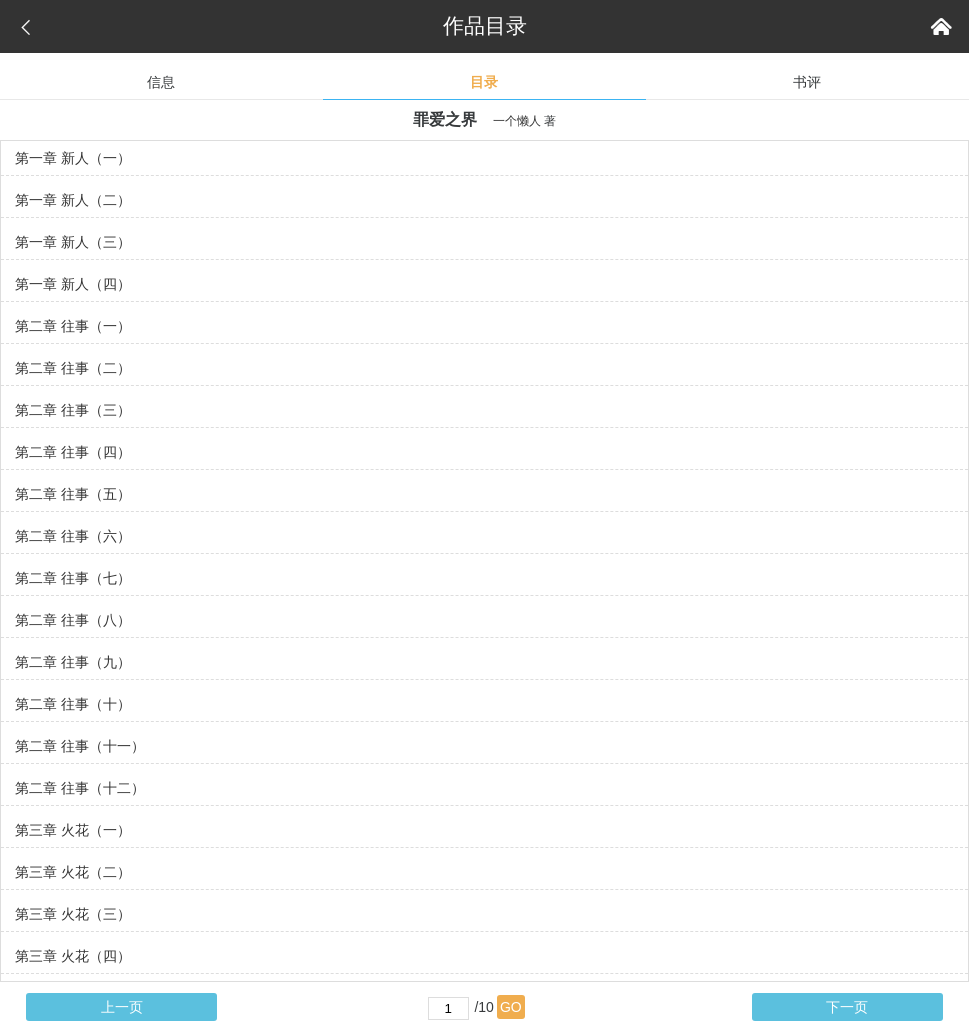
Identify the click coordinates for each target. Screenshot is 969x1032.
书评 (807, 82)
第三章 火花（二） (73, 872)
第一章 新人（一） (73, 158)
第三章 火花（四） (73, 956)
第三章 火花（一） (73, 830)
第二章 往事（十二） (80, 788)
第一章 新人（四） (73, 284)
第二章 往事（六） (73, 536)
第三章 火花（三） (73, 914)
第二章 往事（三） (73, 410)
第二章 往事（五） (73, 494)
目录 (484, 82)
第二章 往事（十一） (80, 746)
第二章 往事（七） (73, 578)
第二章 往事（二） (73, 368)
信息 (161, 82)
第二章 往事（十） (73, 704)
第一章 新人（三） (73, 242)
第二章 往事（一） (73, 326)
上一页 (122, 1007)
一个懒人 (517, 121)
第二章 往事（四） (73, 452)
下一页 (847, 1007)
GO (511, 1007)
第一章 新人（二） (73, 200)
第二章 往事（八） (73, 620)
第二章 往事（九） (73, 662)
